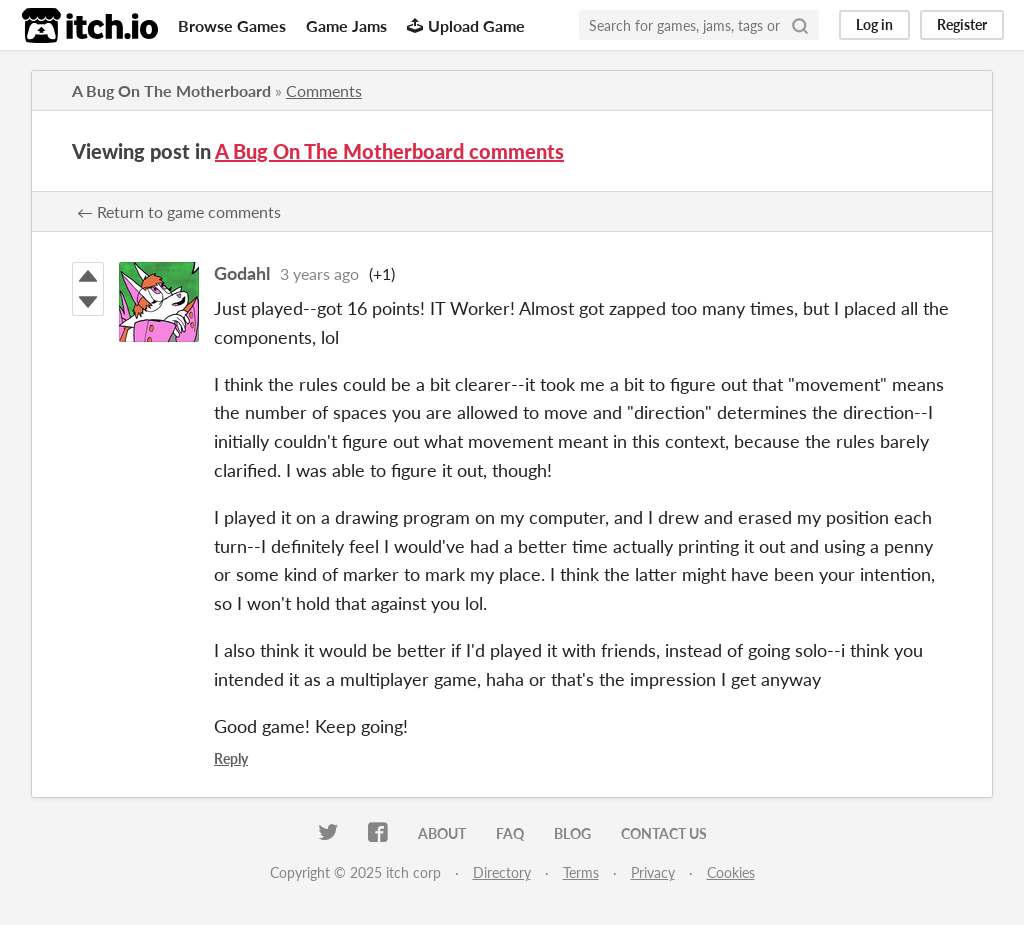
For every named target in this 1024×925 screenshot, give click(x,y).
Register (962, 24)
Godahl (242, 273)
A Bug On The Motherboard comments (389, 151)
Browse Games (232, 25)
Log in (874, 24)
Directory (502, 872)
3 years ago (319, 273)
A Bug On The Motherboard (171, 90)
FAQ (510, 833)
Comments (324, 90)
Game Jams (346, 25)
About (442, 833)
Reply (231, 758)
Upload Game (466, 25)
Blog (572, 833)
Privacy (653, 872)
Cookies (731, 872)
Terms (581, 872)
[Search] (800, 25)
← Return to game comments (179, 211)
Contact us (664, 833)
